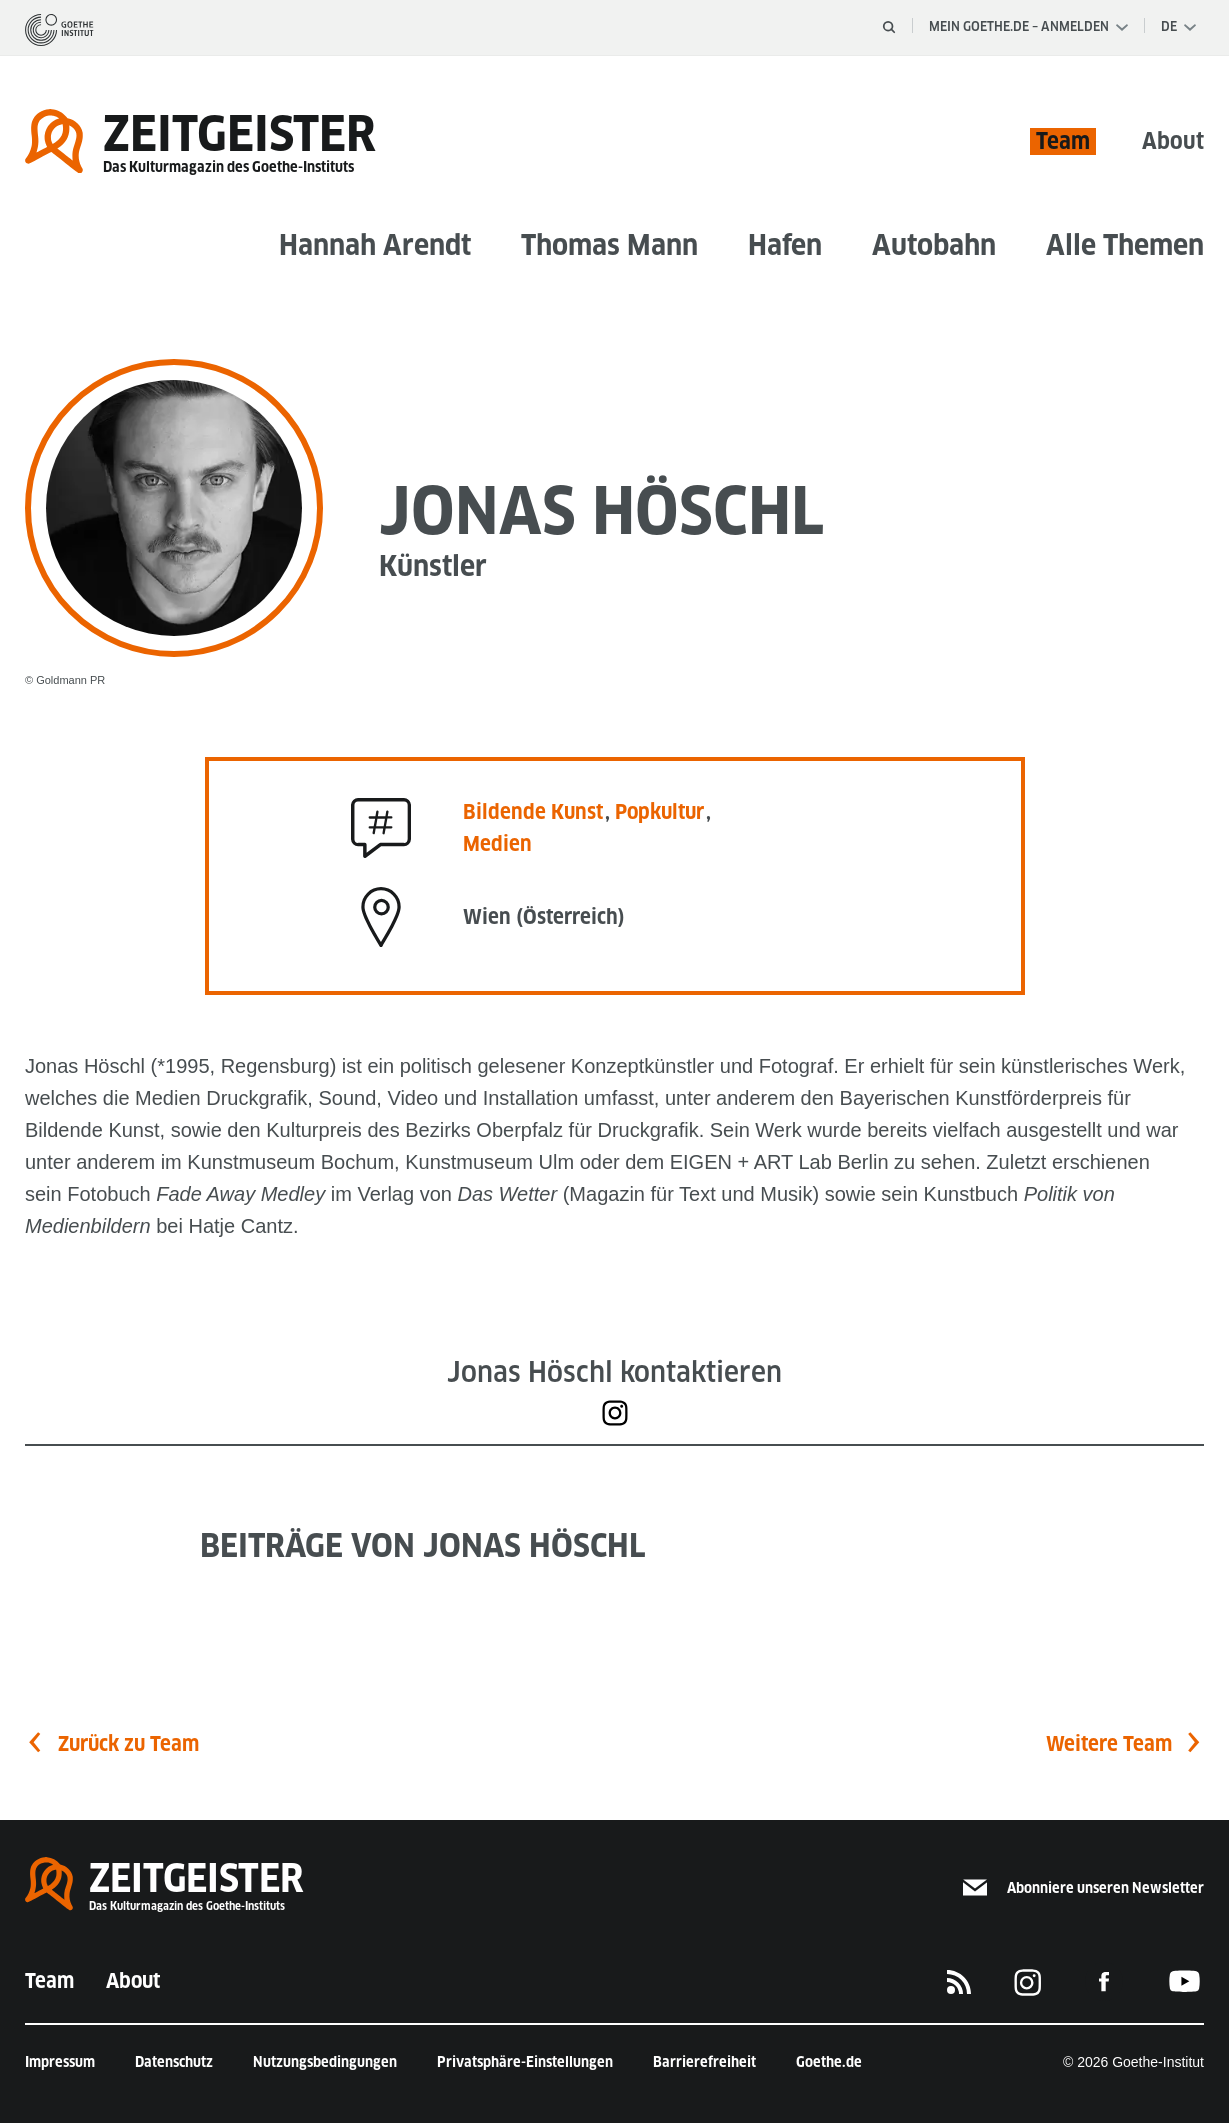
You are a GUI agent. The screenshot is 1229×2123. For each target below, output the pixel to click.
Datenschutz (174, 2062)
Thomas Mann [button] (609, 244)
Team (1063, 141)
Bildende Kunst (535, 812)
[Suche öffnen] (889, 27)
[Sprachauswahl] (1178, 27)
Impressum (60, 2062)
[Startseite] (59, 29)
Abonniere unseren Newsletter (1083, 1888)
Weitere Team (1109, 1744)
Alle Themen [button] (1125, 244)
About (1173, 141)
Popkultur (659, 812)
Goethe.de (829, 2062)
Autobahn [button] (934, 244)
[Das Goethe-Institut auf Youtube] (1185, 1981)
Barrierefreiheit (704, 2062)
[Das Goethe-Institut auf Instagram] (1028, 1981)
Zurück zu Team (128, 1744)
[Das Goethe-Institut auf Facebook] (1104, 1981)
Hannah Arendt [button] (375, 244)
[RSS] (959, 1981)
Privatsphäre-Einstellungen (525, 2062)
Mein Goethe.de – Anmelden (1028, 26)
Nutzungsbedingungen (325, 2062)
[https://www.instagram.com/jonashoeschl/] (615, 1413)
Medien (497, 844)
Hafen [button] (785, 244)
